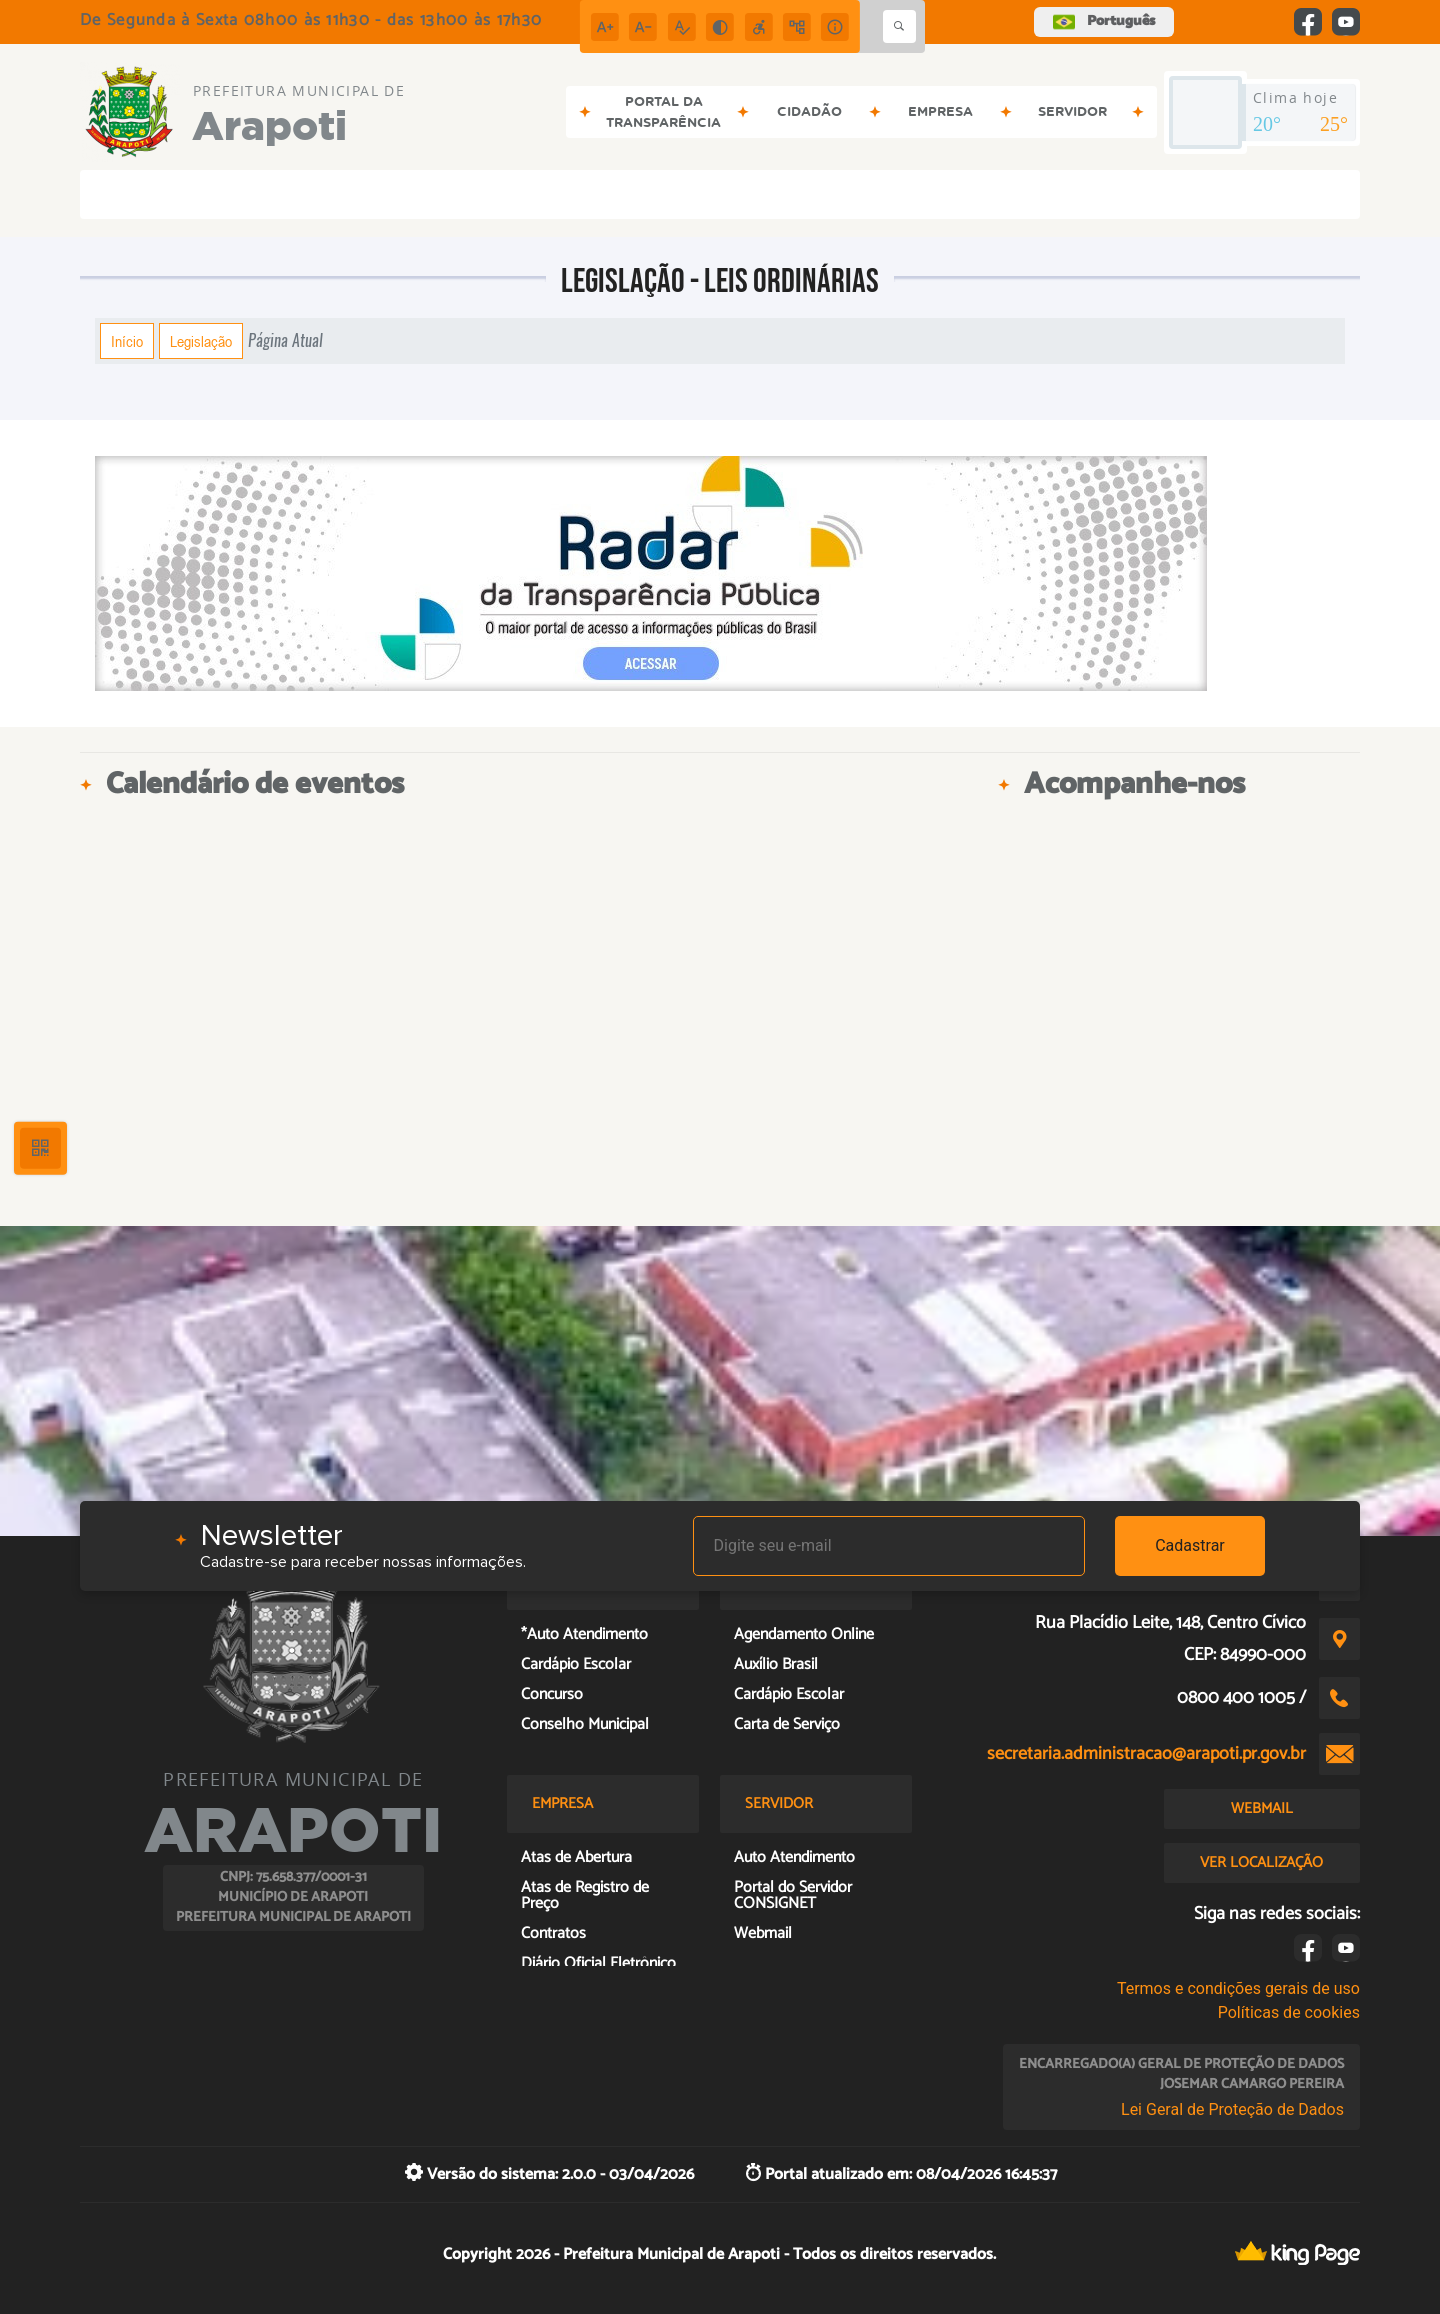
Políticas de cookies (1289, 2012)
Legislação (201, 341)
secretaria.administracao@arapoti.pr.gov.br (1146, 1754)
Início (127, 341)
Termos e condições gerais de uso (1238, 1988)
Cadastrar (1190, 1545)
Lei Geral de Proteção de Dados (1232, 2109)
